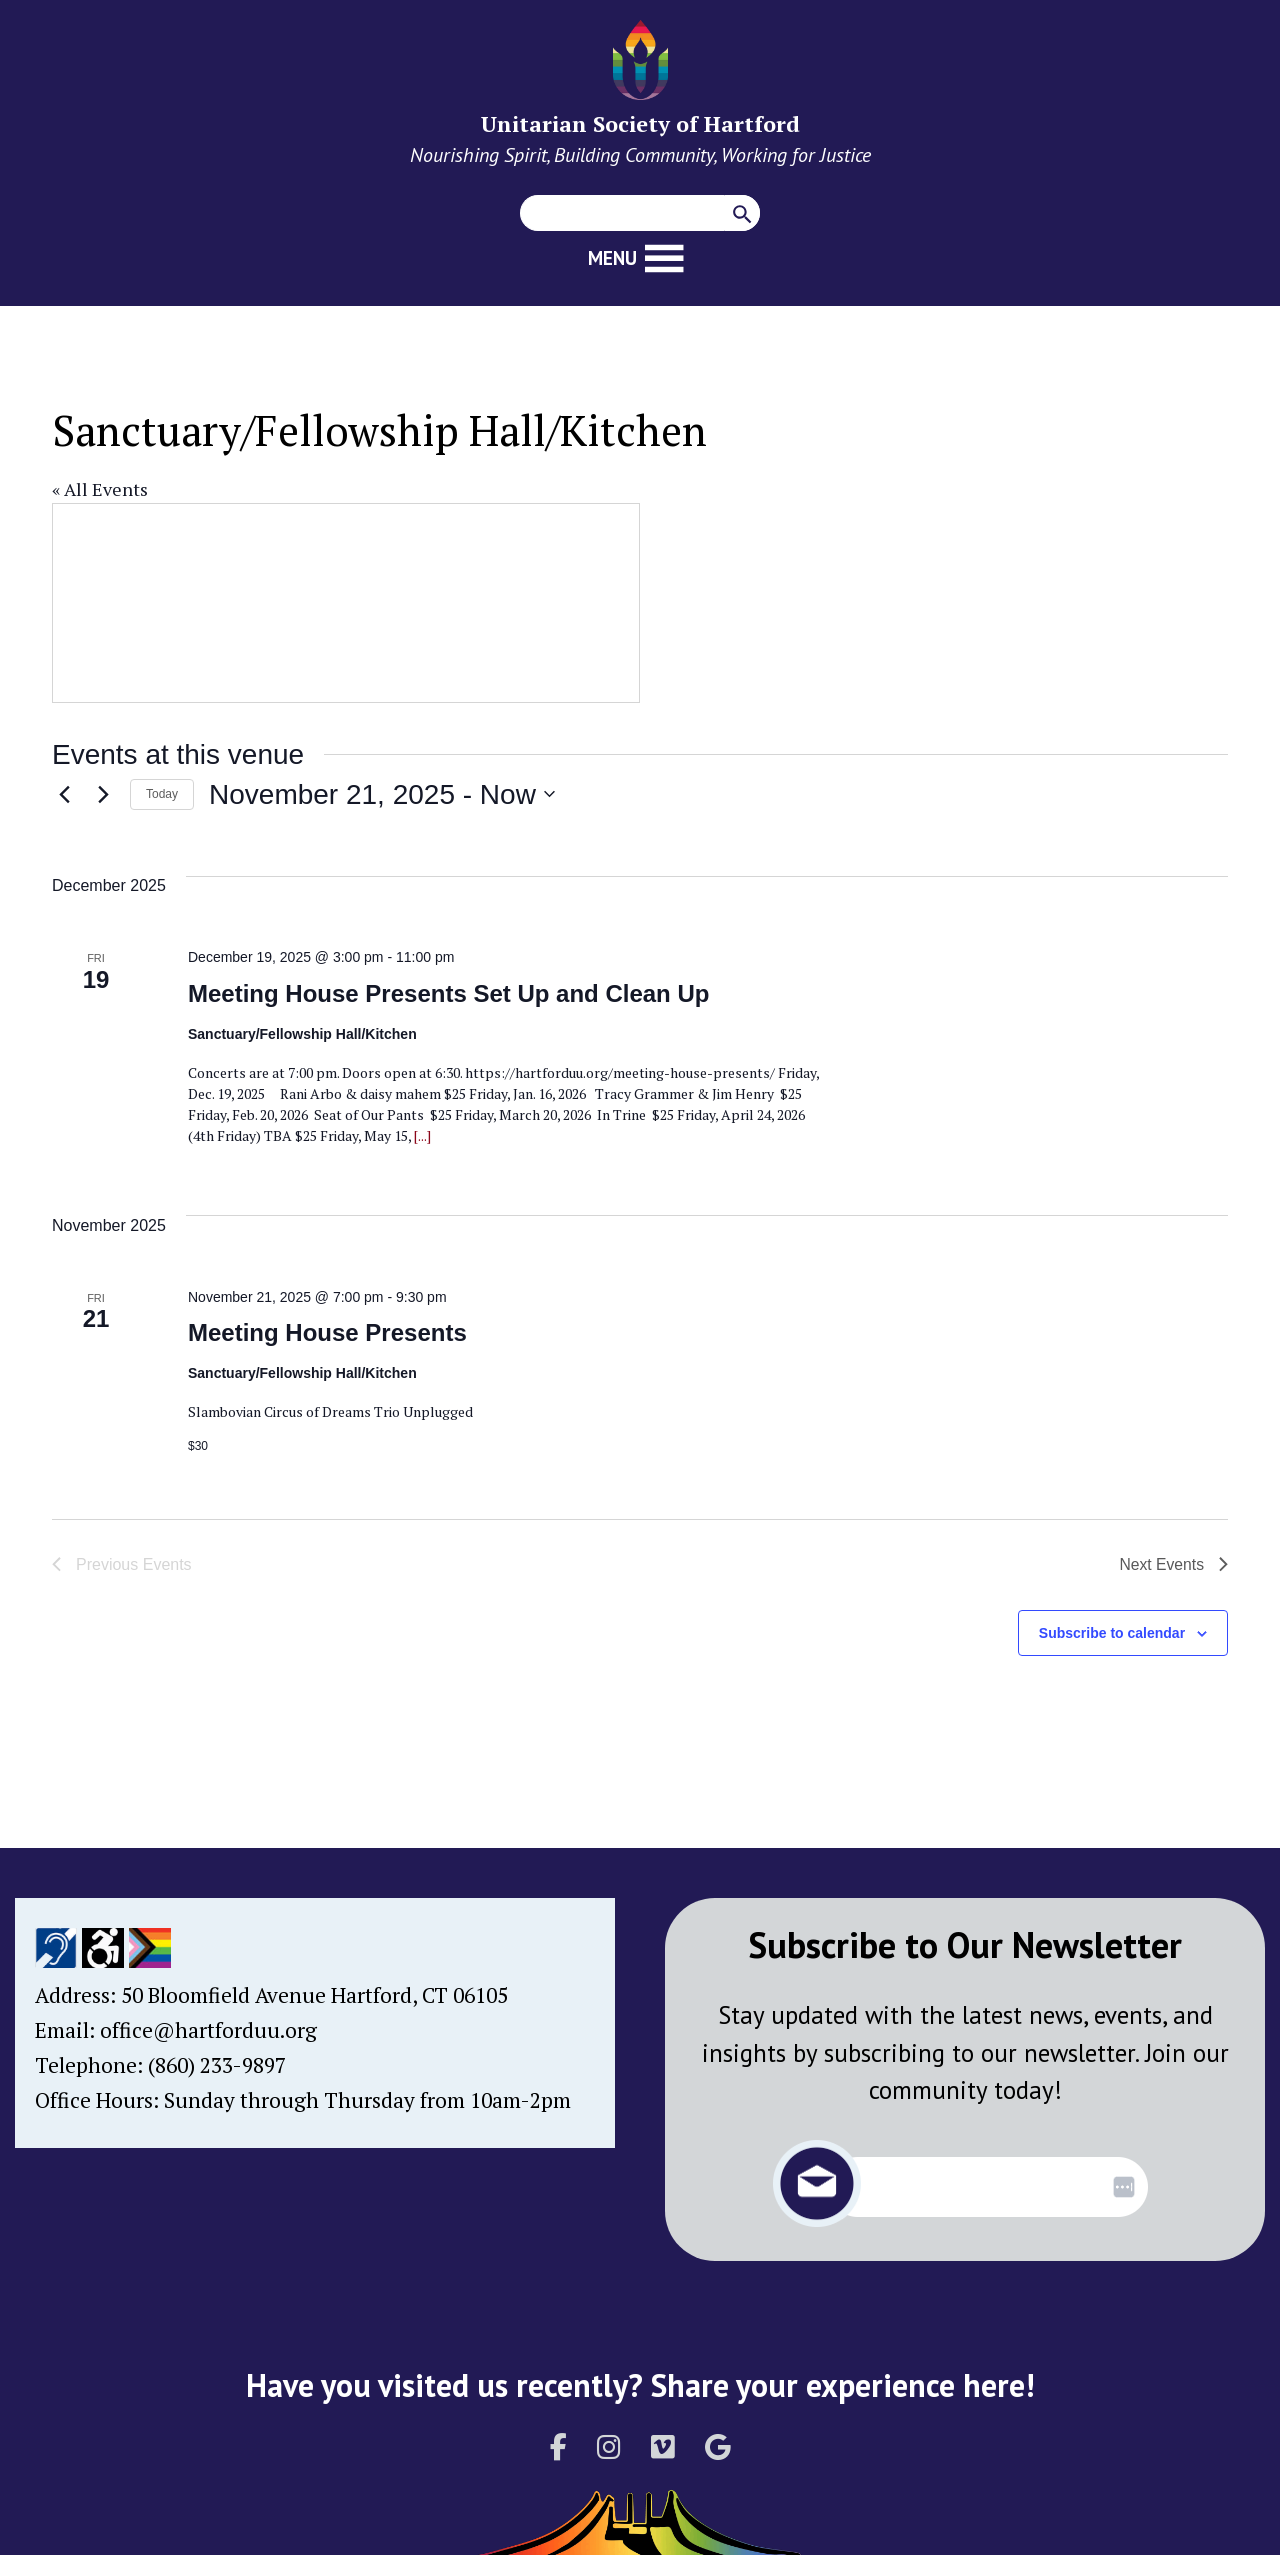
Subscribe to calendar (1112, 1633)
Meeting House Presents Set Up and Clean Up (448, 993)
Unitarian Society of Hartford (640, 123)
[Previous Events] (64, 794)
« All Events (100, 489)
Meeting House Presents (327, 1332)
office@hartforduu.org (208, 2030)
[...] (421, 1135)
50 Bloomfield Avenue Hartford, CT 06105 (314, 1995)
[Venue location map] (346, 603)
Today (162, 794)
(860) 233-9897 (217, 2065)
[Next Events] (103, 794)
